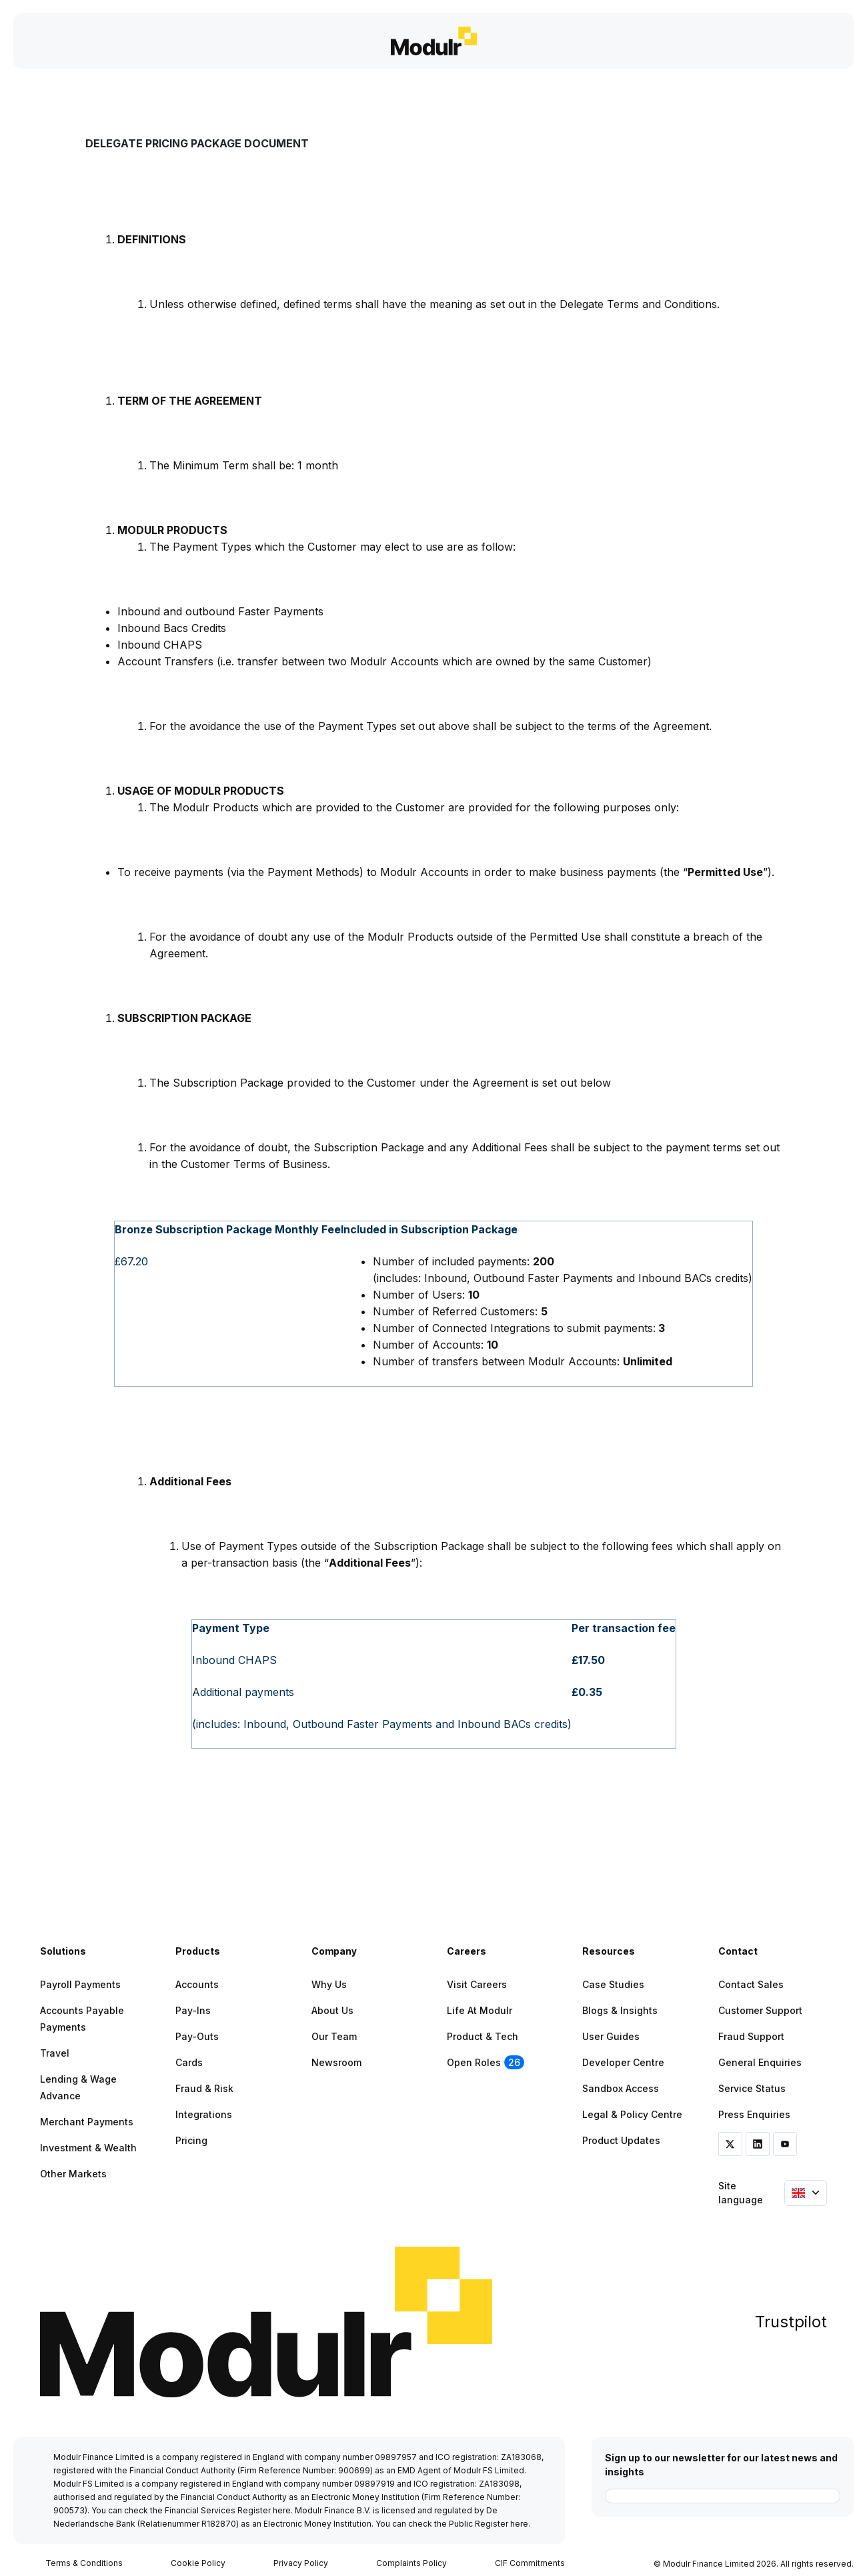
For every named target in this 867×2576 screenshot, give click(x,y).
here (282, 2510)
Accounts (197, 1984)
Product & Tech (482, 2036)
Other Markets (73, 2173)
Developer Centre (623, 2062)
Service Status (752, 2088)
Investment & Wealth (88, 2147)
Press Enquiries (754, 2114)
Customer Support (760, 2010)
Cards (189, 2062)
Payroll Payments (80, 1984)
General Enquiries (760, 2062)
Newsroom (336, 2062)
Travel (54, 2053)
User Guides (611, 2036)
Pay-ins (193, 2010)
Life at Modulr (479, 2010)
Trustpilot (791, 2321)
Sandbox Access (620, 2088)
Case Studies (613, 1984)
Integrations (203, 2114)
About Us (332, 2010)
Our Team (334, 2036)
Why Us (329, 1984)
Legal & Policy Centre (632, 2114)
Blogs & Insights (620, 2010)
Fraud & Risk (204, 2088)
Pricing (191, 2140)
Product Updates (621, 2140)
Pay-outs (197, 2036)
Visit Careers (477, 1984)
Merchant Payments (86, 2121)
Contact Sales (751, 1984)
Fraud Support (751, 2036)
